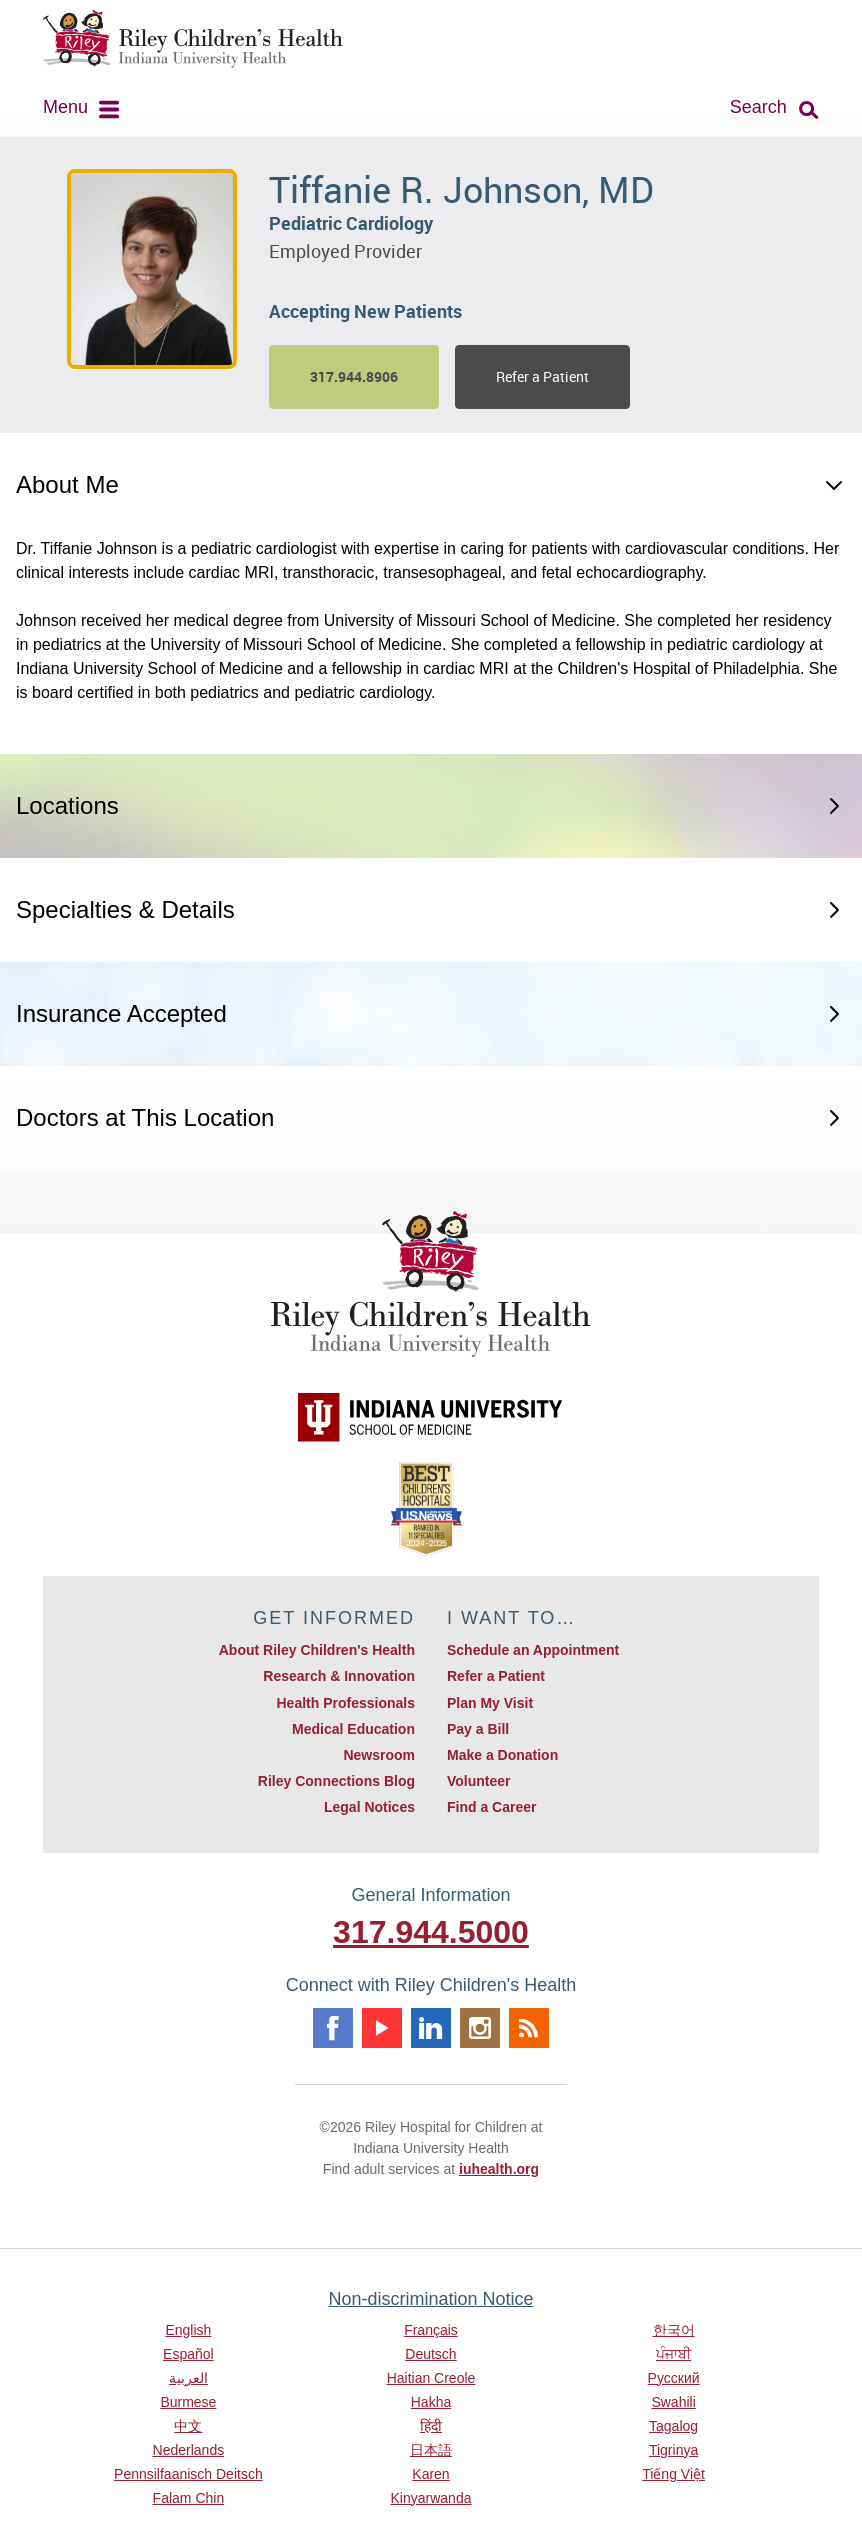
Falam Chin (189, 2498)
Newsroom (379, 1755)
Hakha (431, 2402)
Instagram (480, 2028)
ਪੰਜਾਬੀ (673, 2354)
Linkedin (431, 2028)
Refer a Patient (542, 376)
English (188, 2330)
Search (758, 107)
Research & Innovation (339, 1676)
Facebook (333, 2028)
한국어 (674, 2330)
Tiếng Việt (673, 2474)
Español (188, 2354)
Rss (529, 2028)
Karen (430, 2474)
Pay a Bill (478, 1729)
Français (431, 2330)
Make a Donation (502, 1755)
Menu (65, 107)
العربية (188, 2378)
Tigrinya (673, 2450)
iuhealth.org (499, 2169)
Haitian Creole (431, 2378)
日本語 (431, 2450)
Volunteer (479, 1781)
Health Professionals (345, 1703)
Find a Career (491, 1807)
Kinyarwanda (431, 2498)
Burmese (188, 2402)
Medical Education (353, 1729)
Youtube (382, 2028)
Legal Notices (369, 1807)
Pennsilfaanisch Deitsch (188, 2474)
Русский (674, 2378)
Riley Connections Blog (336, 1781)
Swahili (673, 2402)
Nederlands (189, 2450)
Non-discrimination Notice (430, 2299)
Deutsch (430, 2354)
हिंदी (431, 2426)
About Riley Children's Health (317, 1650)
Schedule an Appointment (533, 1650)
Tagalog (673, 2426)
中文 (188, 2426)
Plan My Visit (490, 1703)
